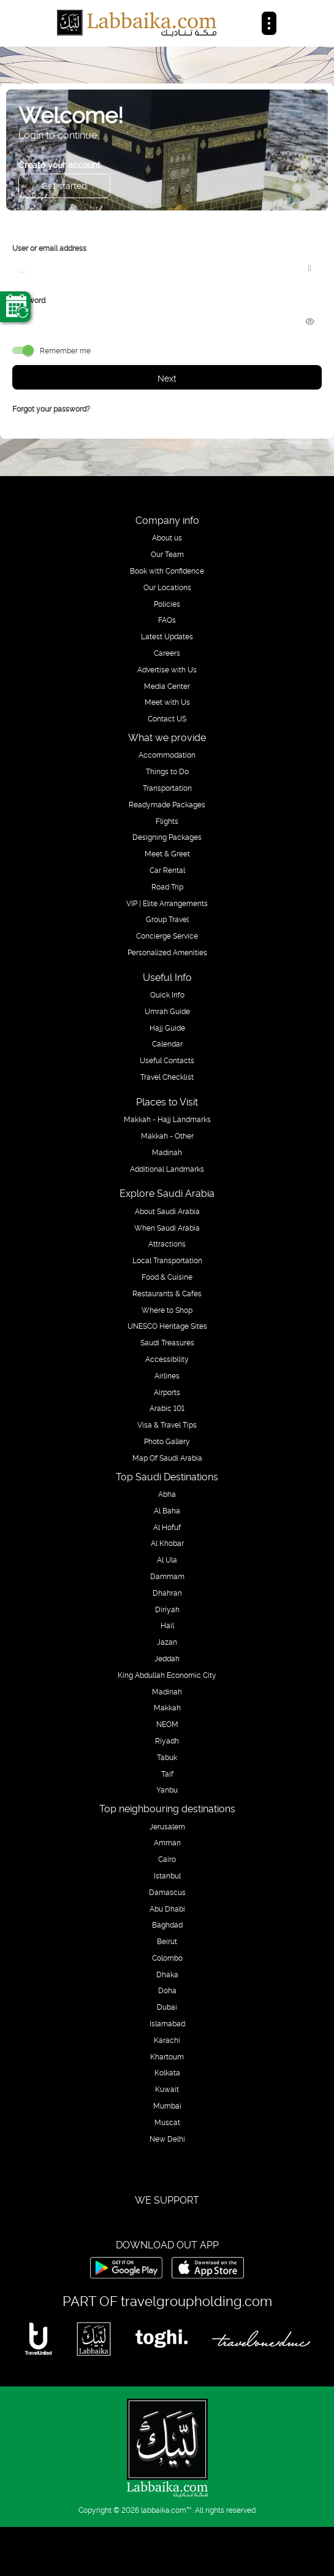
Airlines (167, 1375)
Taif (167, 1773)
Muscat (167, 2122)
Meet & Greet (167, 853)
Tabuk (167, 1757)
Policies (167, 604)
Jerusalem (167, 1826)
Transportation (167, 788)
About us (167, 537)
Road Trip (167, 886)
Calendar (167, 1043)
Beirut (167, 1941)
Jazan (167, 1642)
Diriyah (167, 1609)
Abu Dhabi (167, 1908)
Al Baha (167, 1510)
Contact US (167, 718)
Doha (167, 1990)
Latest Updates (167, 636)
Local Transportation (167, 1260)
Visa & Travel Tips (167, 1424)
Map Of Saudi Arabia (167, 1458)
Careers (167, 653)
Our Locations (167, 587)
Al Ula (167, 1559)
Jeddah (167, 1658)
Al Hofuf (167, 1527)
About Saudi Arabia (167, 1211)
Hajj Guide (167, 1027)
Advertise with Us (167, 669)
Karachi (167, 2040)
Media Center (167, 686)
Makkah (167, 1707)
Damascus (167, 1892)
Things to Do (167, 771)
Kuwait (167, 2089)
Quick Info (167, 994)
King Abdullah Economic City (167, 1675)
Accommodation (167, 754)
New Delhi (167, 2138)
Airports (167, 1392)
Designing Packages (167, 837)
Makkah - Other (167, 1135)
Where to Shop (167, 1310)
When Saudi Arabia (167, 1227)
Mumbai (167, 2105)
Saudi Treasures (167, 1342)
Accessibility (167, 1359)
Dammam (167, 1576)
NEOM (167, 1724)
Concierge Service (167, 935)
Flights (167, 821)
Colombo (167, 1958)
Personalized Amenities (167, 952)
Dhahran (167, 1593)
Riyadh (167, 1740)
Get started (64, 185)
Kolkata (167, 2072)
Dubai (167, 2007)
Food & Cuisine (167, 1277)
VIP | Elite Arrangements (167, 903)
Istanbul (167, 1875)
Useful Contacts (167, 1060)
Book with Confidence (167, 570)
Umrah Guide (167, 1011)
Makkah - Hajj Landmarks (167, 1119)
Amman (167, 1842)
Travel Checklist (167, 1077)
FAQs (167, 620)
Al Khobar (167, 1543)
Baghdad (167, 1924)
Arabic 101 (167, 1408)
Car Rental (167, 870)
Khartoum (167, 2056)
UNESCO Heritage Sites (167, 1326)
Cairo (167, 1859)
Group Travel (167, 919)
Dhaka (167, 1974)
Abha (167, 1494)
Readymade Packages (167, 804)
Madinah (167, 1152)
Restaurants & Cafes (167, 1293)
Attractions (167, 1243)
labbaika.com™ (166, 2509)
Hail (167, 1625)
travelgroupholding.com (196, 2300)
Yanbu (167, 1789)
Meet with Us (167, 702)
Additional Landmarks (167, 1169)
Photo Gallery (167, 1441)
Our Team (167, 554)
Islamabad (167, 2023)
